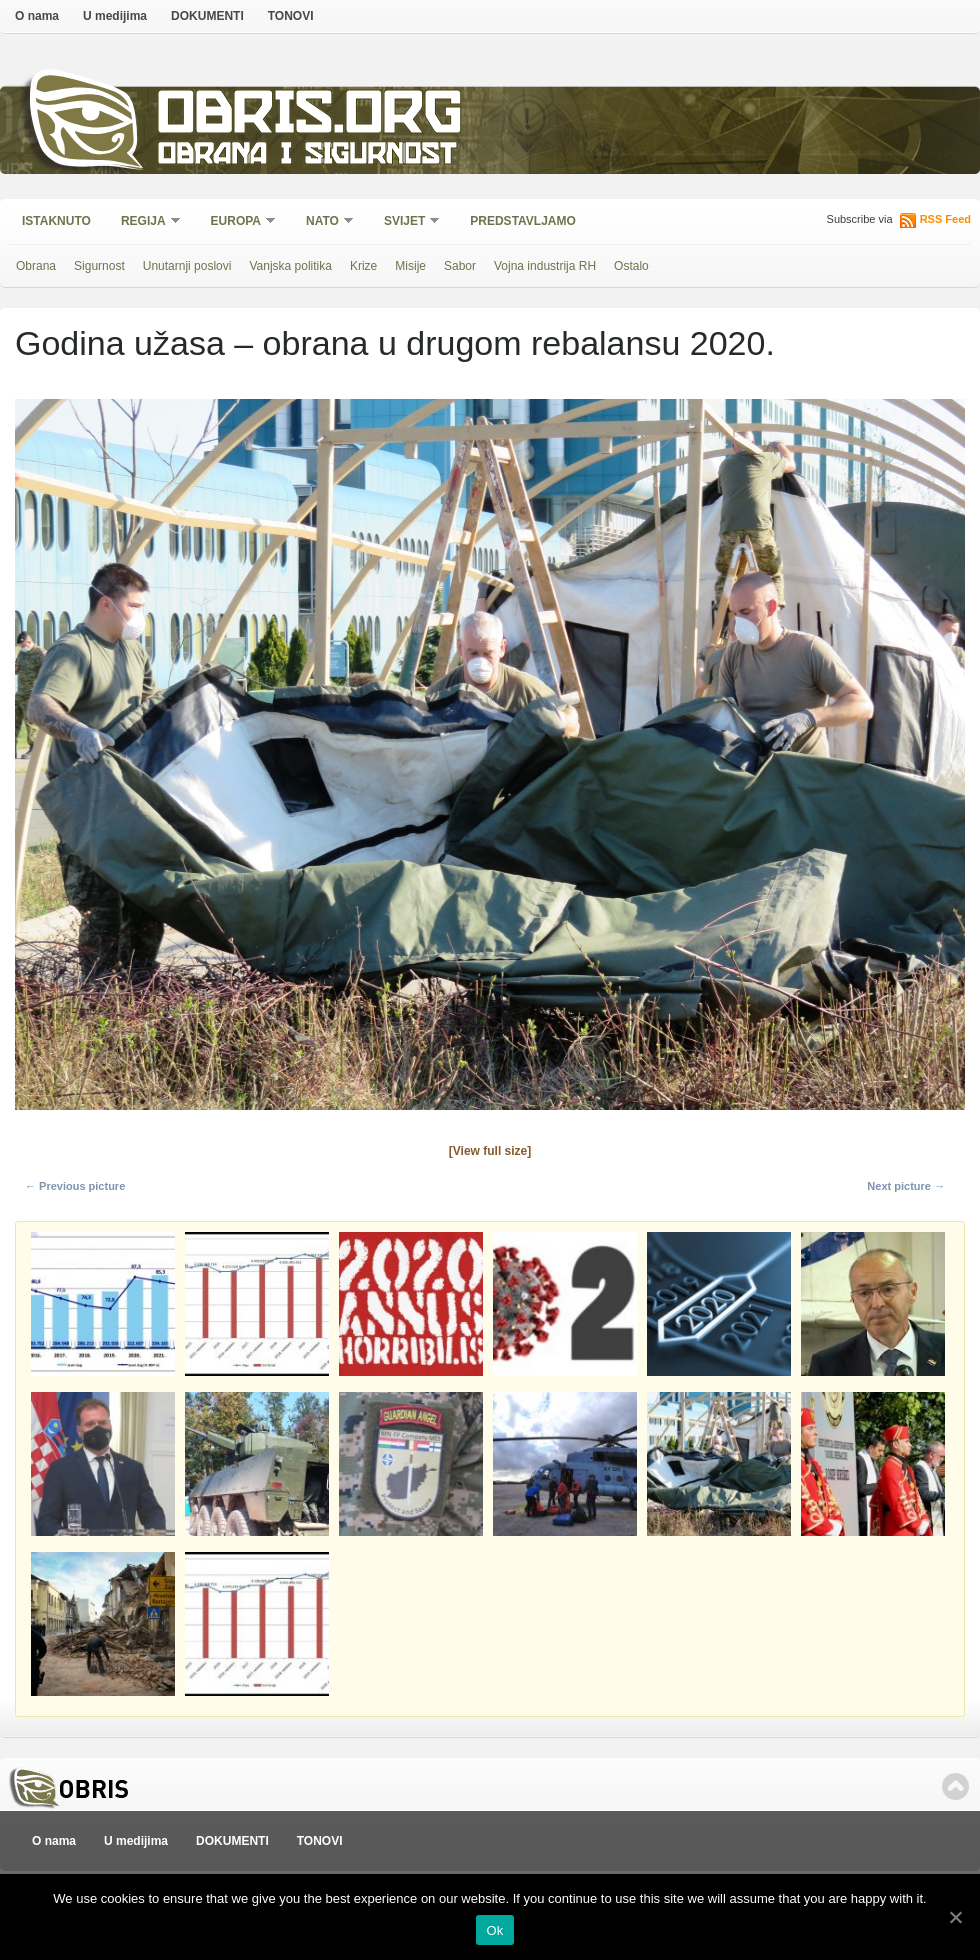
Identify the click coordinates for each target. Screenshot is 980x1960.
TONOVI (291, 16)
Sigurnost (99, 266)
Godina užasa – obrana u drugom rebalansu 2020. (395, 343)
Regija (144, 222)
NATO (323, 222)
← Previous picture (75, 1186)
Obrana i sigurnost (306, 156)
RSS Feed (945, 219)
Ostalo (631, 266)
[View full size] (490, 1151)
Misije (410, 266)
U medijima (115, 16)
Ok (494, 1930)
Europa (237, 222)
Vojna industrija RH (545, 266)
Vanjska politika (290, 266)
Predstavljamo (523, 221)
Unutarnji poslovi (187, 266)
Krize (363, 266)
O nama (37, 16)
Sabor (460, 266)
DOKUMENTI (207, 16)
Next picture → (906, 1186)
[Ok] (955, 1917)
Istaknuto (56, 221)
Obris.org (310, 117)
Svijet (405, 222)
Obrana (36, 266)
